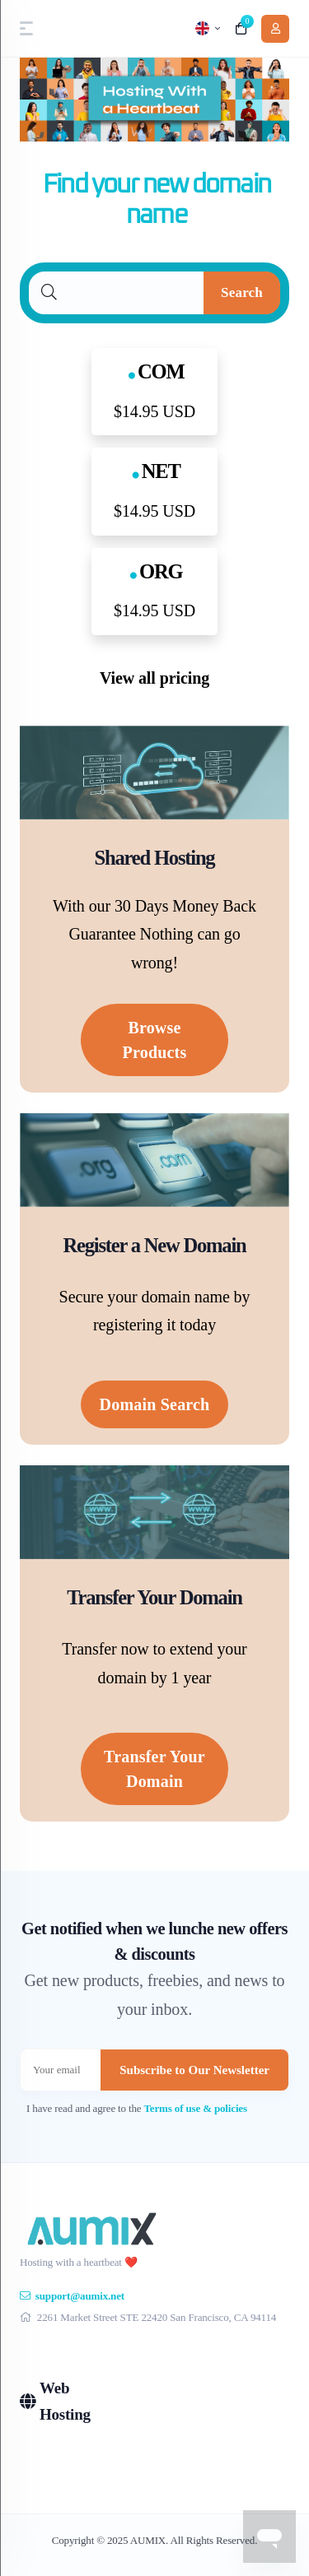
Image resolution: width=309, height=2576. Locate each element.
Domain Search (155, 1404)
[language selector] (207, 28)
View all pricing (154, 678)
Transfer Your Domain (154, 1769)
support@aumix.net (72, 2296)
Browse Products (155, 1040)
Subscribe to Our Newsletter (194, 2070)
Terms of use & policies (195, 2108)
